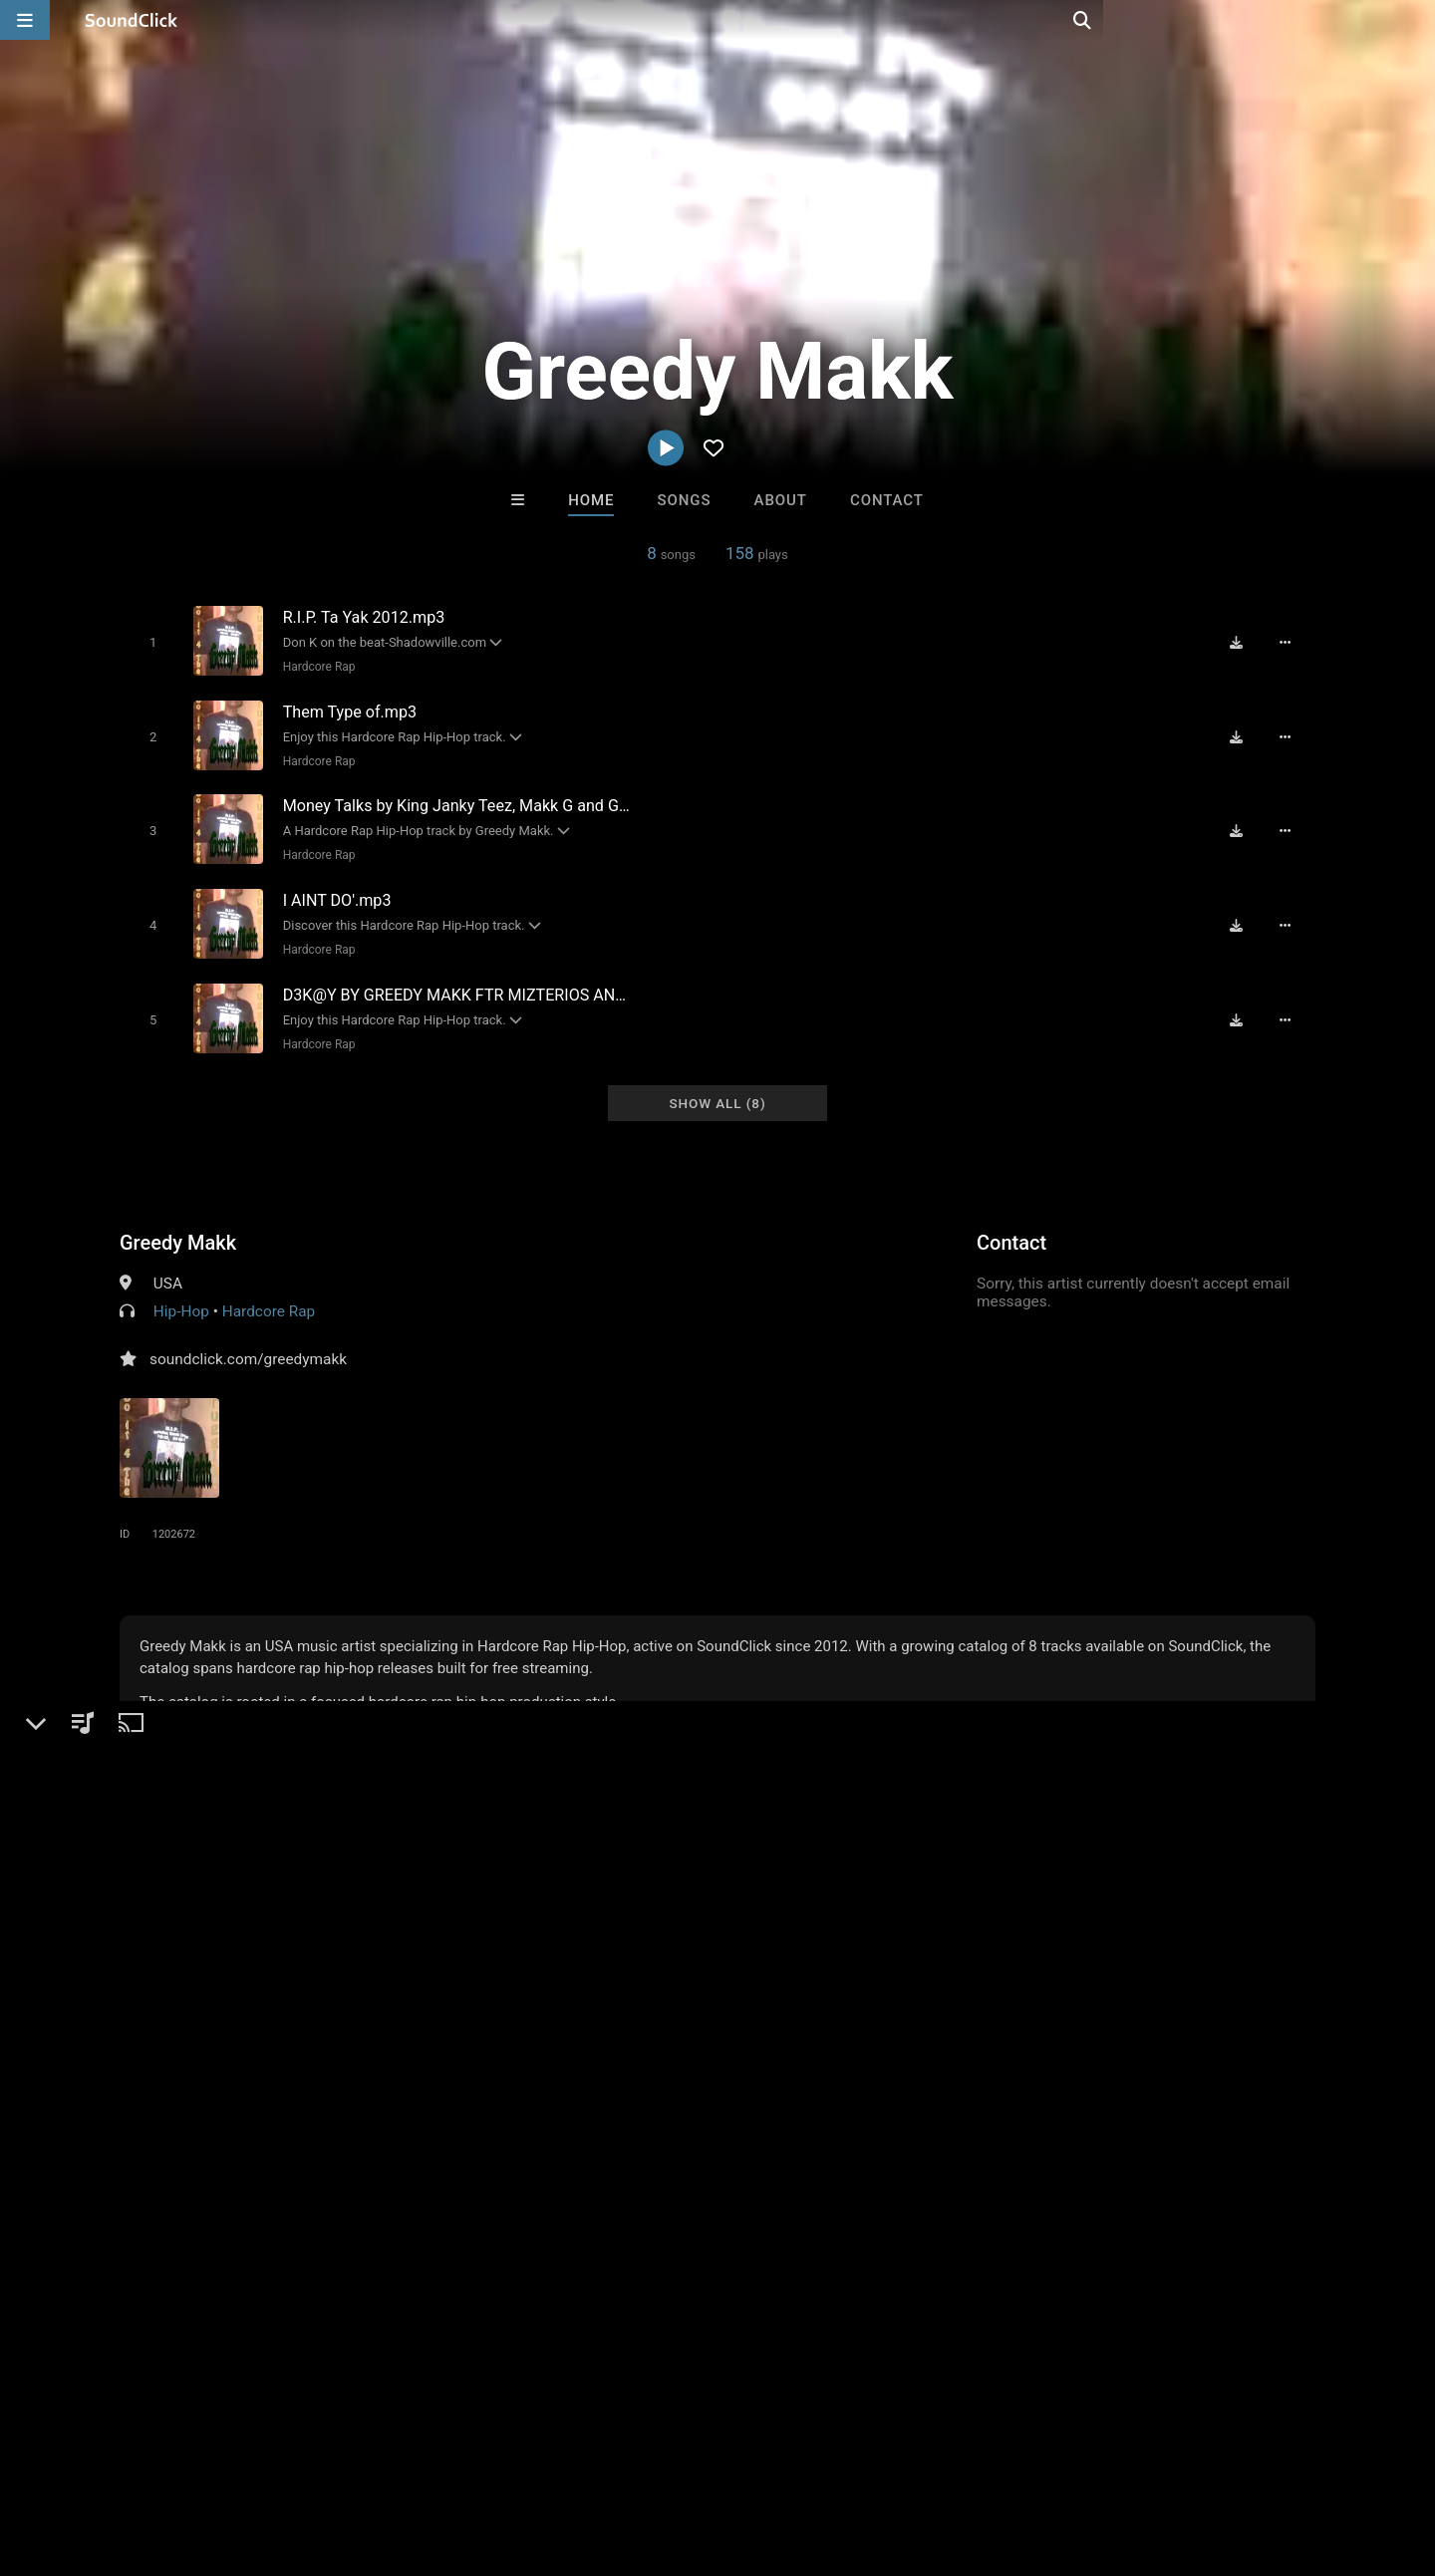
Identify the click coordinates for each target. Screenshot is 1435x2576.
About (780, 500)
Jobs (273, 2457)
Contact (887, 500)
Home (591, 500)
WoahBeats (799, 2151)
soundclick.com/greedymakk (248, 1340)
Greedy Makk (178, 1224)
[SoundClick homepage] (131, 20)
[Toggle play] (148, 641)
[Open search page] (1415, 20)
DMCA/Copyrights (370, 2457)
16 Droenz (635, 2151)
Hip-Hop (181, 1292)
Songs (685, 500)
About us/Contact (177, 2457)
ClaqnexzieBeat (471, 2151)
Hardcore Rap (315, 666)
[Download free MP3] (1242, 642)
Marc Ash (964, 2151)
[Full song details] (1290, 642)
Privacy (475, 2457)
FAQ (84, 2457)
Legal (537, 2457)
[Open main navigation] (25, 20)
